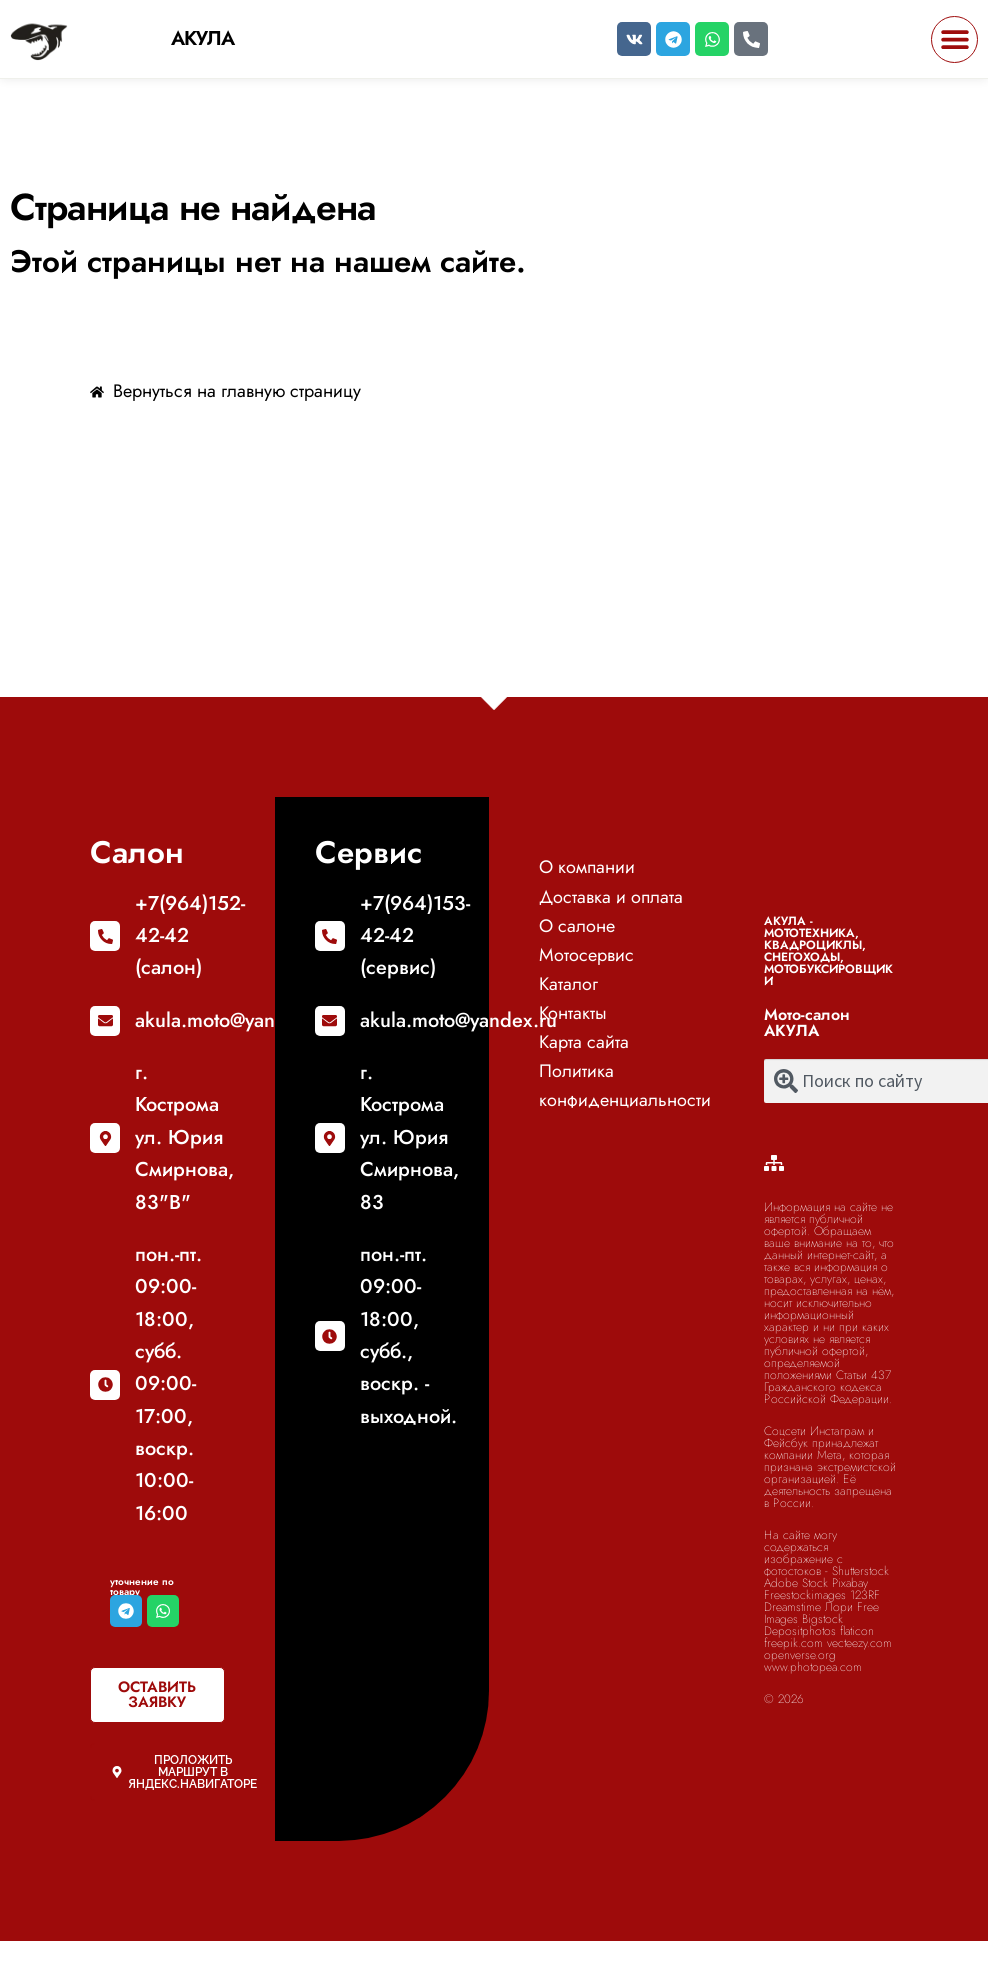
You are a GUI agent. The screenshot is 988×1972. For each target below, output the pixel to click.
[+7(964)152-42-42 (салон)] (105, 936)
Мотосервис (586, 955)
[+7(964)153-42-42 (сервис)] (330, 936)
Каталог (568, 984)
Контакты (573, 1013)
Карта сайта (584, 1042)
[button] (954, 39)
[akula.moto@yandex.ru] (105, 1021)
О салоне (577, 926)
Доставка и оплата (611, 897)
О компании (587, 867)
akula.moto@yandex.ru (233, 1020)
